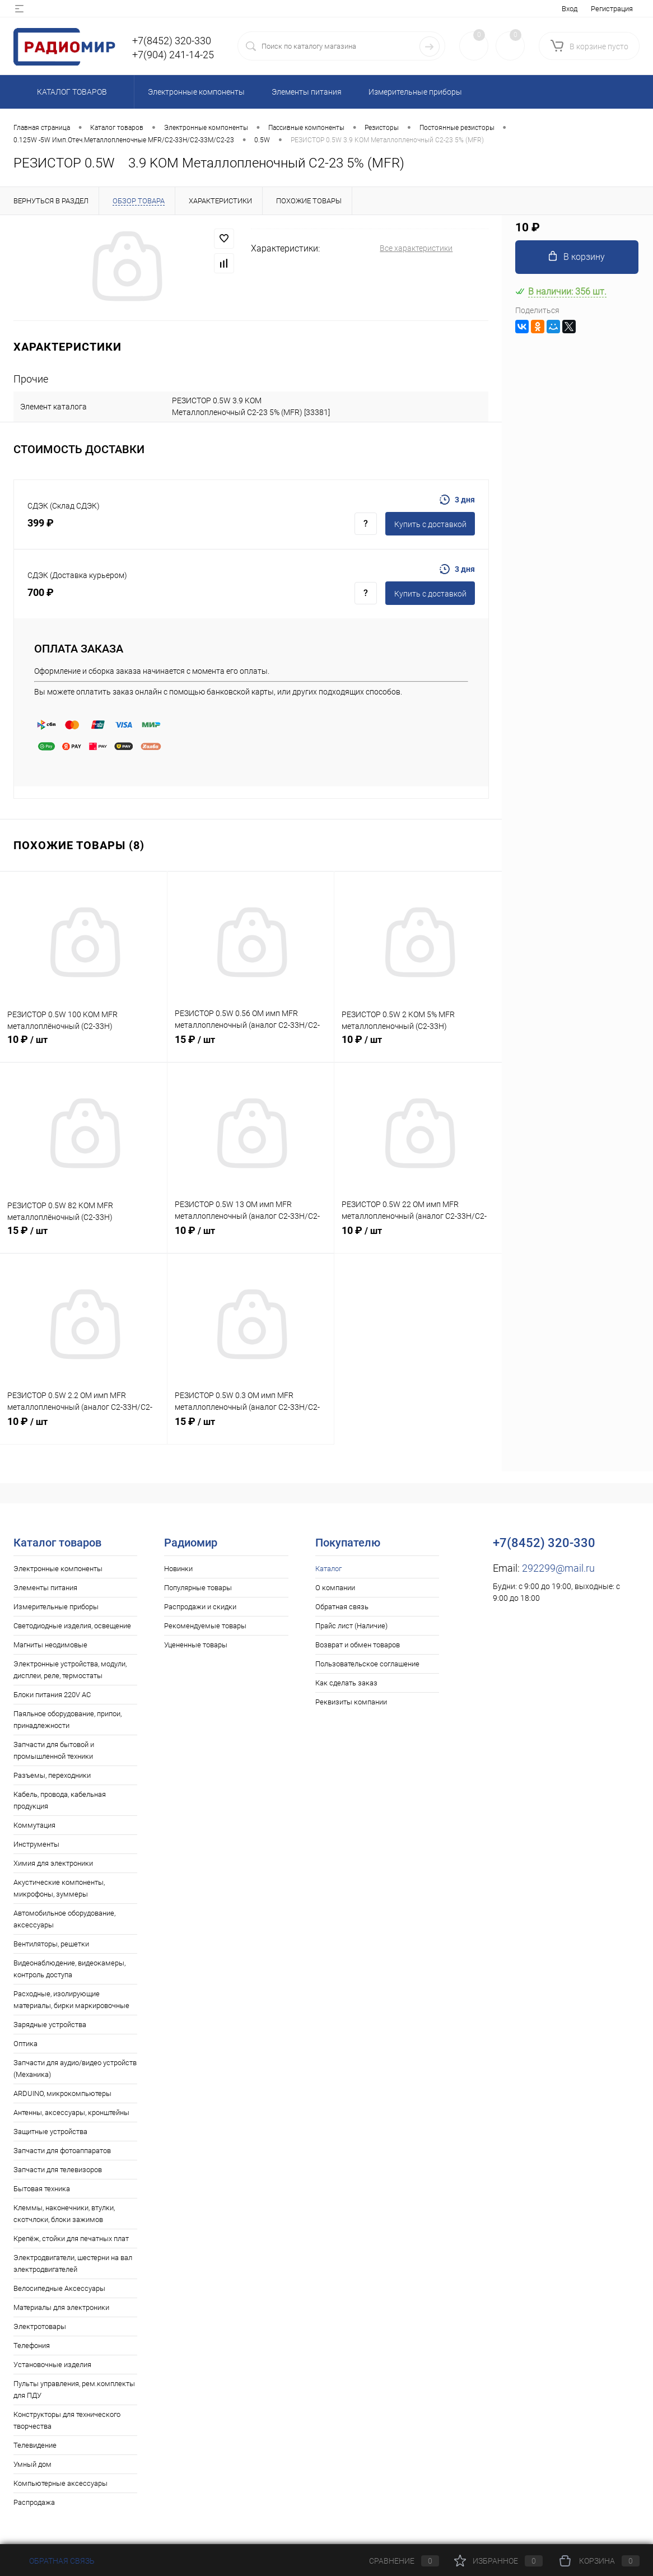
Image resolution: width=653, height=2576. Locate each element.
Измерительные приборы (56, 1607)
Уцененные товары (195, 1645)
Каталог (328, 1568)
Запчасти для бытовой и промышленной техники (53, 1750)
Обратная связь (342, 1607)
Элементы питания (45, 1587)
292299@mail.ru (558, 1568)
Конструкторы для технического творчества (66, 2420)
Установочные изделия (52, 2364)
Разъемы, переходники (52, 1775)
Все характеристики (416, 248)
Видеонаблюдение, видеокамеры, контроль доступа (69, 1969)
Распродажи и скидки (200, 1607)
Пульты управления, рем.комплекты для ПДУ (74, 2389)
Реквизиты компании (351, 1702)
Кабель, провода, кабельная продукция (59, 1800)
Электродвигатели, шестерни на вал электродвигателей (72, 2263)
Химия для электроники (53, 1863)
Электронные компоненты (57, 1568)
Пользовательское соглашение (367, 1664)
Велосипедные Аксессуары (59, 2288)
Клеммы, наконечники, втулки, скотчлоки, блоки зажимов (64, 2214)
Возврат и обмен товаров (357, 1645)
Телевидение (35, 2445)
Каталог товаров (70, 92)
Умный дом (32, 2464)
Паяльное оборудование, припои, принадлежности (67, 1719)
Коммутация (34, 1825)
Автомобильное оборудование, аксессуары (64, 1919)
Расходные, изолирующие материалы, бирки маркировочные (71, 2000)
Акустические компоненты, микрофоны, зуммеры (59, 1888)
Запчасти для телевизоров (57, 2169)
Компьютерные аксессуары (60, 2483)
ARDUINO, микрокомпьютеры (62, 2093)
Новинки (178, 1568)
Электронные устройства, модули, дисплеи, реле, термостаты (70, 1670)
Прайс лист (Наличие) (351, 1626)
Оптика (25, 2043)
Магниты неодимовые (50, 1645)
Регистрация (612, 8)
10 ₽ (83, 1045)
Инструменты (36, 1844)
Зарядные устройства (49, 2024)
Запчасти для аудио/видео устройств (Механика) (75, 2068)
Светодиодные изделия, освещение (72, 1626)
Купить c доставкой (430, 524)
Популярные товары (198, 1587)
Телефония (31, 2345)
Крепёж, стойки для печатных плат (71, 2238)
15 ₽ (251, 1045)
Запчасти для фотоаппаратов (62, 2150)
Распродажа (34, 2502)
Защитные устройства (50, 2131)
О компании (335, 1587)
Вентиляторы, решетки (51, 1944)
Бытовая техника (41, 2188)
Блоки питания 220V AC (52, 1694)
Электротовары (39, 2326)
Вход (569, 8)
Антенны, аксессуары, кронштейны (71, 2112)
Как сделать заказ (346, 1683)
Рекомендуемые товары (205, 1626)
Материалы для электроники (61, 2307)
